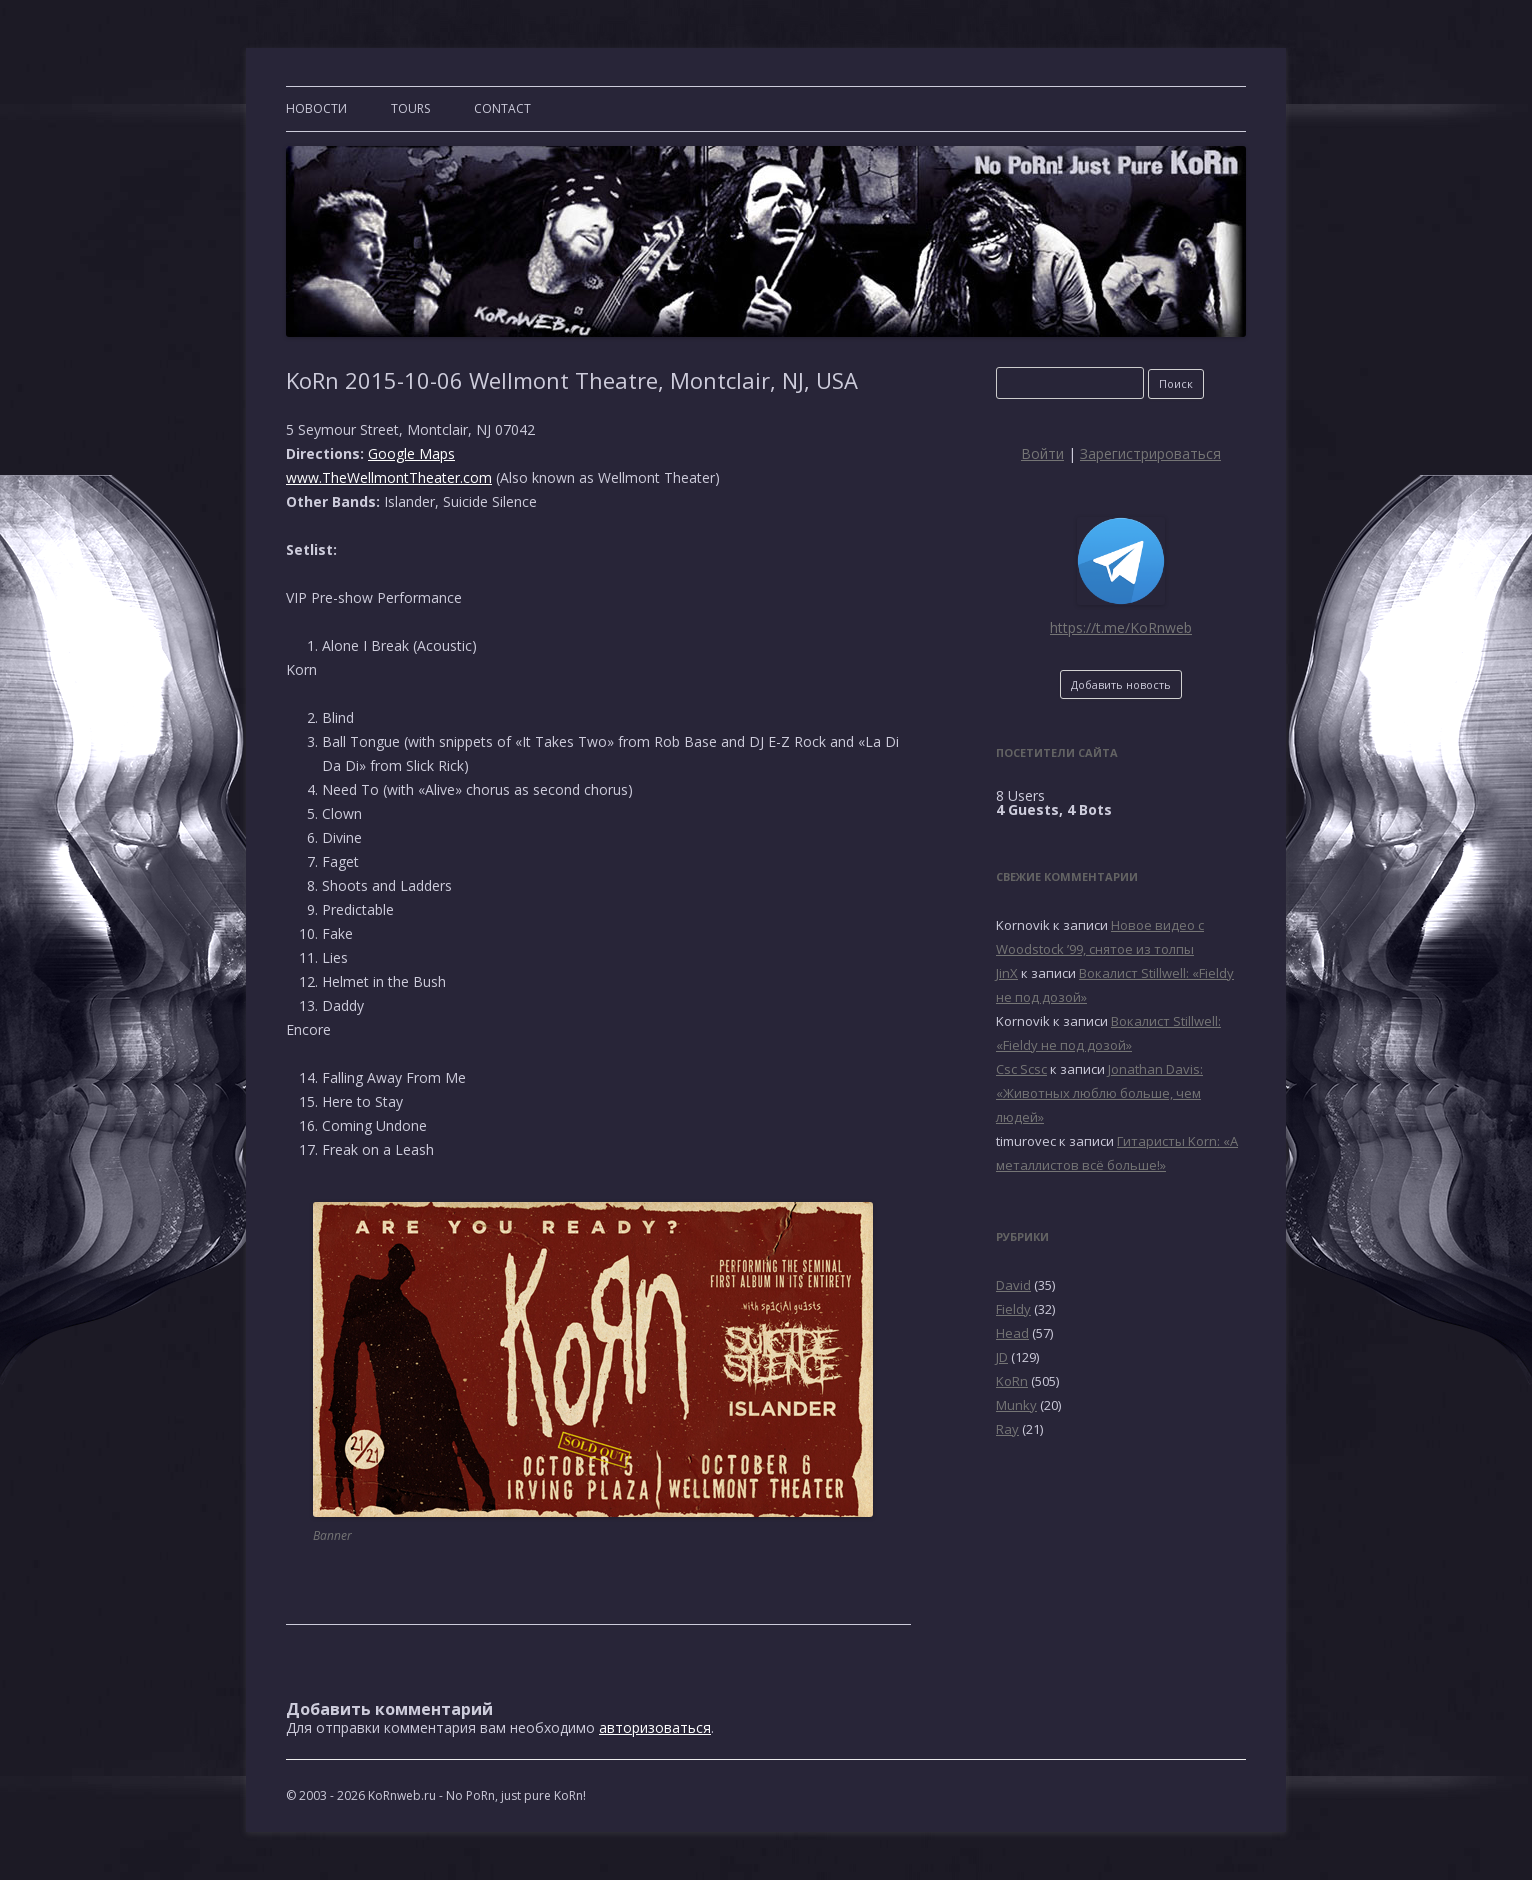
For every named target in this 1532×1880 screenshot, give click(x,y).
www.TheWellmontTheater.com (389, 477)
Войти (1042, 453)
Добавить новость (1121, 684)
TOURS (410, 108)
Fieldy (1013, 1309)
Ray (1007, 1429)
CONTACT (502, 108)
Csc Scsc (1021, 1069)
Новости (316, 108)
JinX (1007, 973)
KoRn (1012, 1381)
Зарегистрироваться (1150, 453)
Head (1012, 1333)
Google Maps (411, 453)
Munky (1016, 1405)
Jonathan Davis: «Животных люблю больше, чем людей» (1099, 1093)
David (1013, 1285)
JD (1002, 1357)
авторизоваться (655, 1727)
